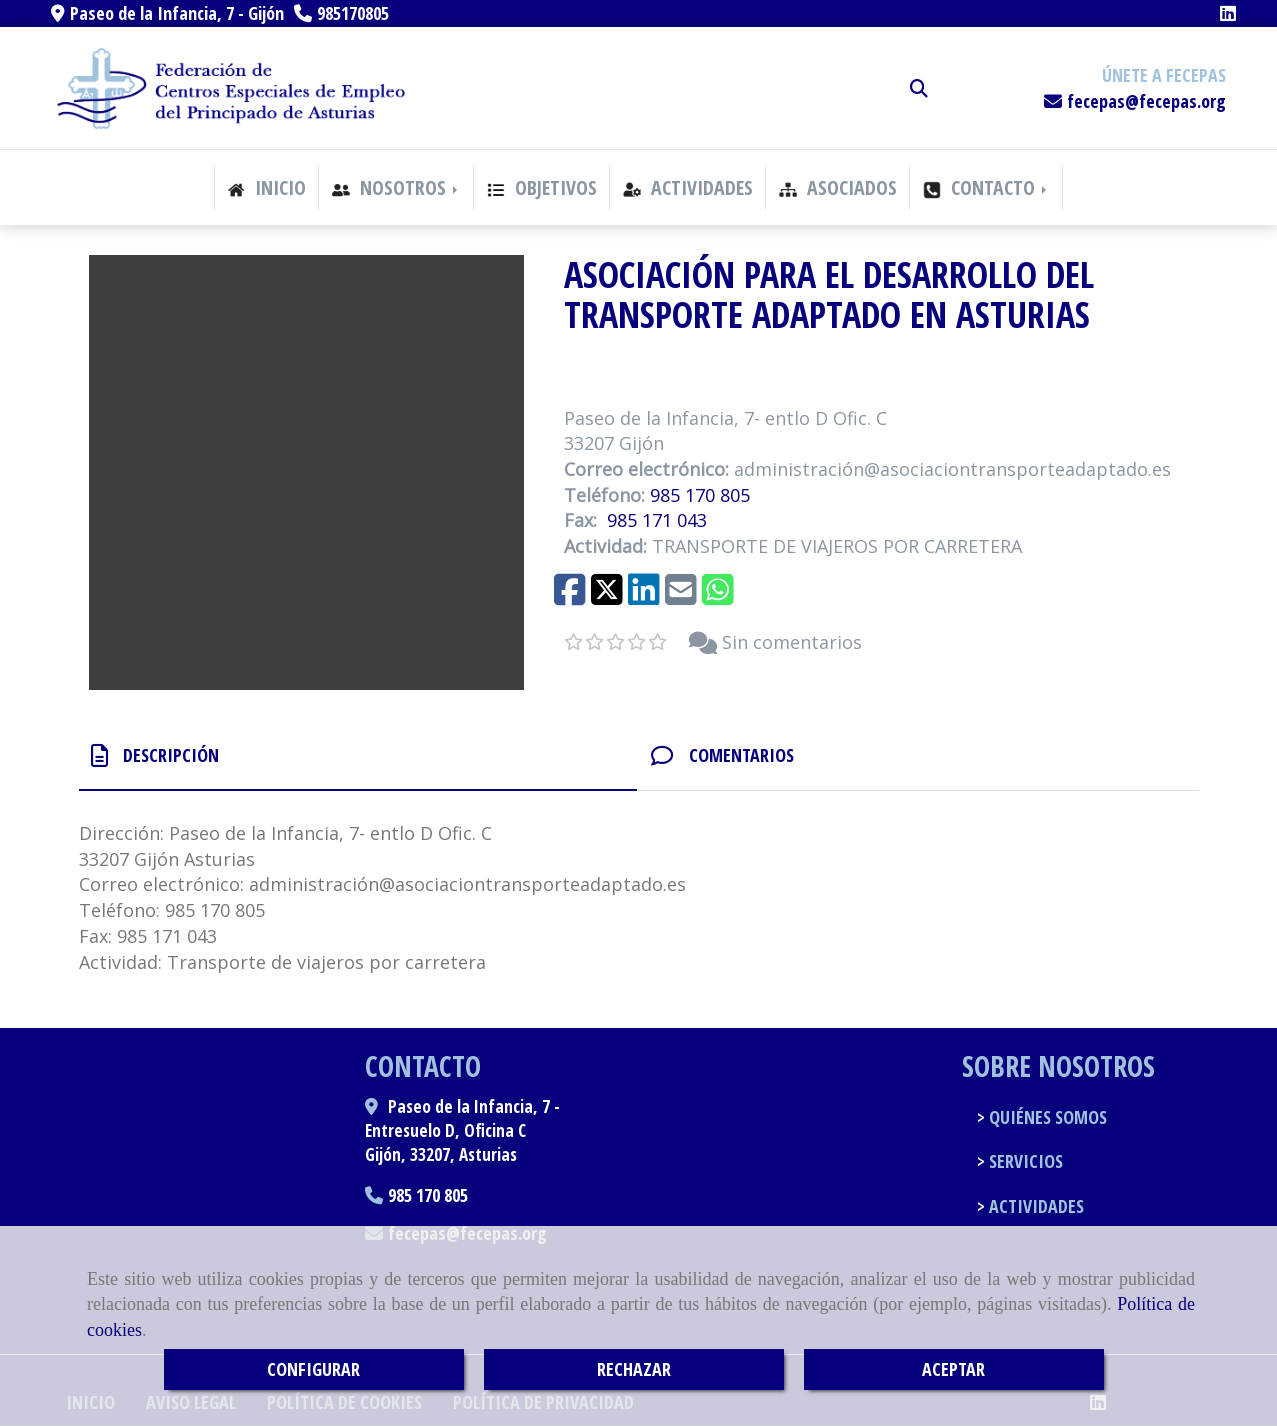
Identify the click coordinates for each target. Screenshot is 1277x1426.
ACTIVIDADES (688, 187)
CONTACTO (986, 187)
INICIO (266, 187)
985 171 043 (657, 520)
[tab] (358, 755)
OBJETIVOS (542, 187)
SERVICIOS (1024, 1161)
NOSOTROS (396, 187)
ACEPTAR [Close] (953, 1369)
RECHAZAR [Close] (634, 1369)
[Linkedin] (1228, 13)
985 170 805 (700, 495)
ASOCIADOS (838, 187)
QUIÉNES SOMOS (1046, 1117)
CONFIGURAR (313, 1369)
